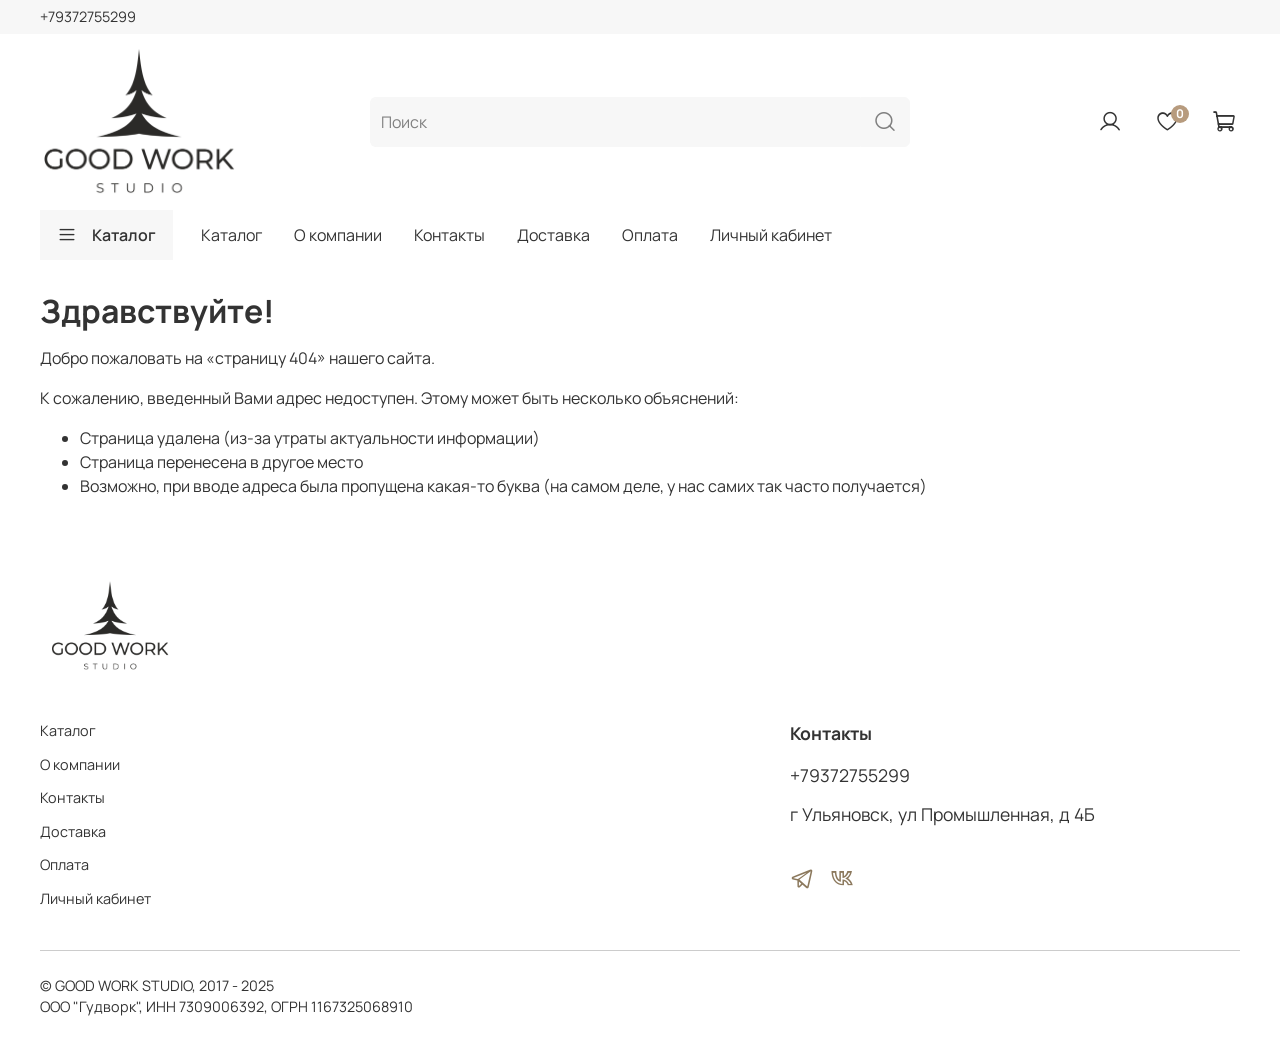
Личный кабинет (771, 235)
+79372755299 (88, 16)
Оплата (650, 235)
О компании (338, 235)
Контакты (449, 235)
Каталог (106, 235)
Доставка (553, 235)
